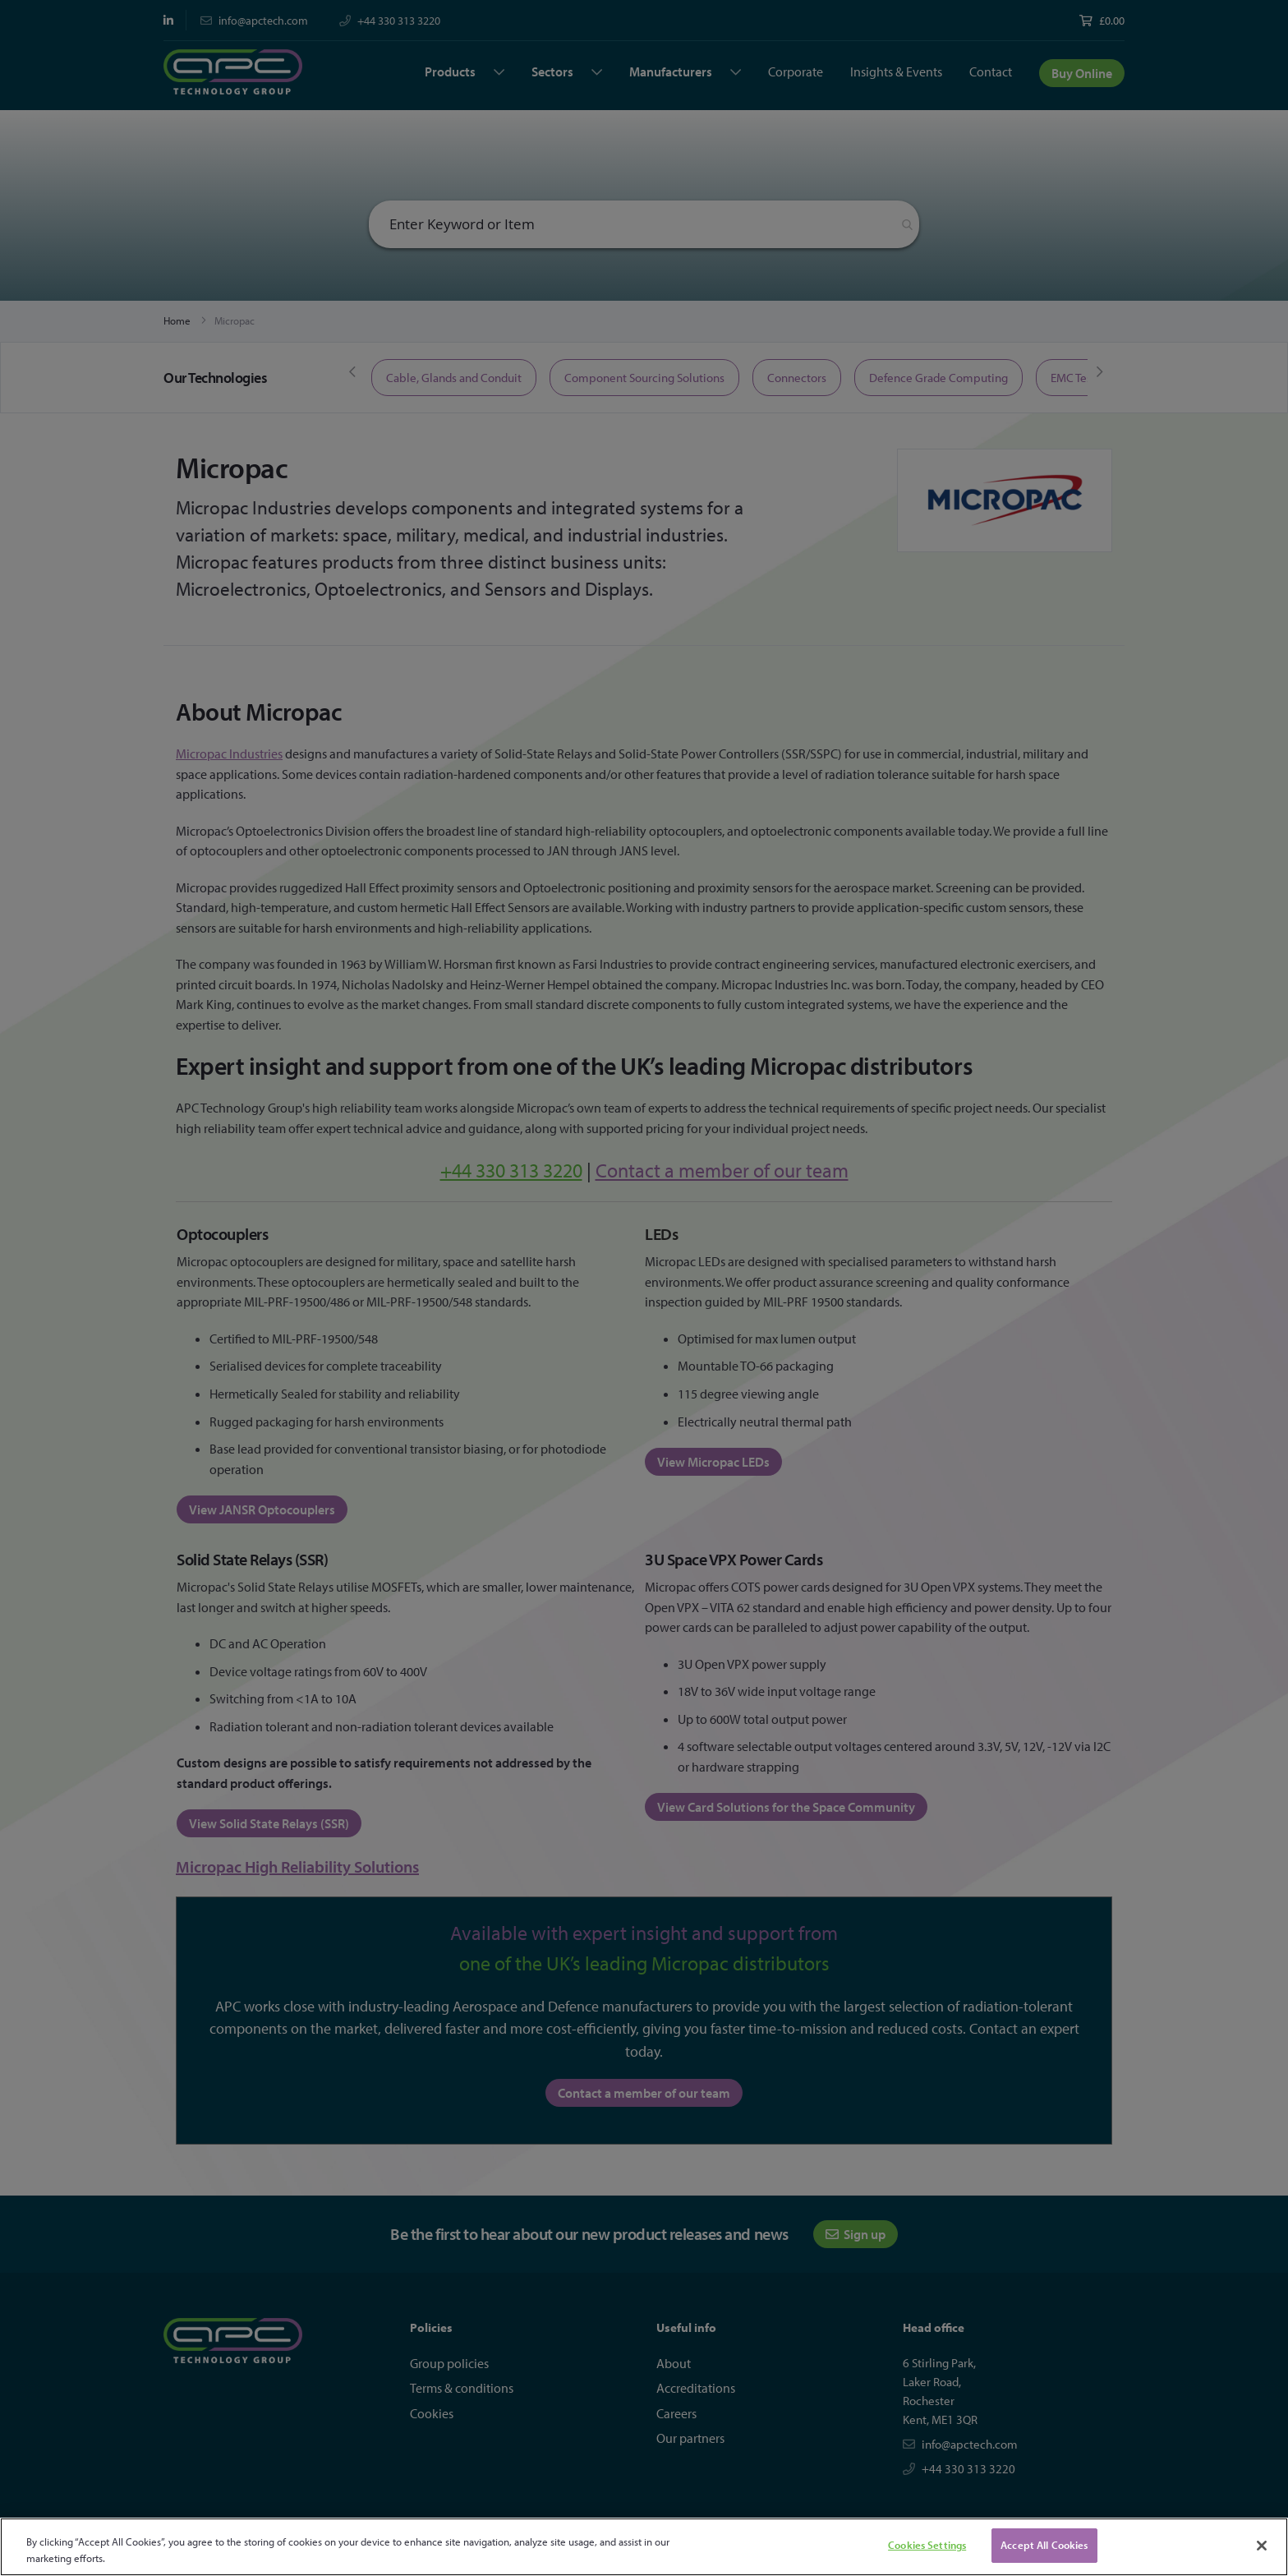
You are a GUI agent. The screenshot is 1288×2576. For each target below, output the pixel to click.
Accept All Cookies (1044, 2544)
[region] (644, 2547)
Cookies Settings (927, 2544)
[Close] (1262, 2546)
